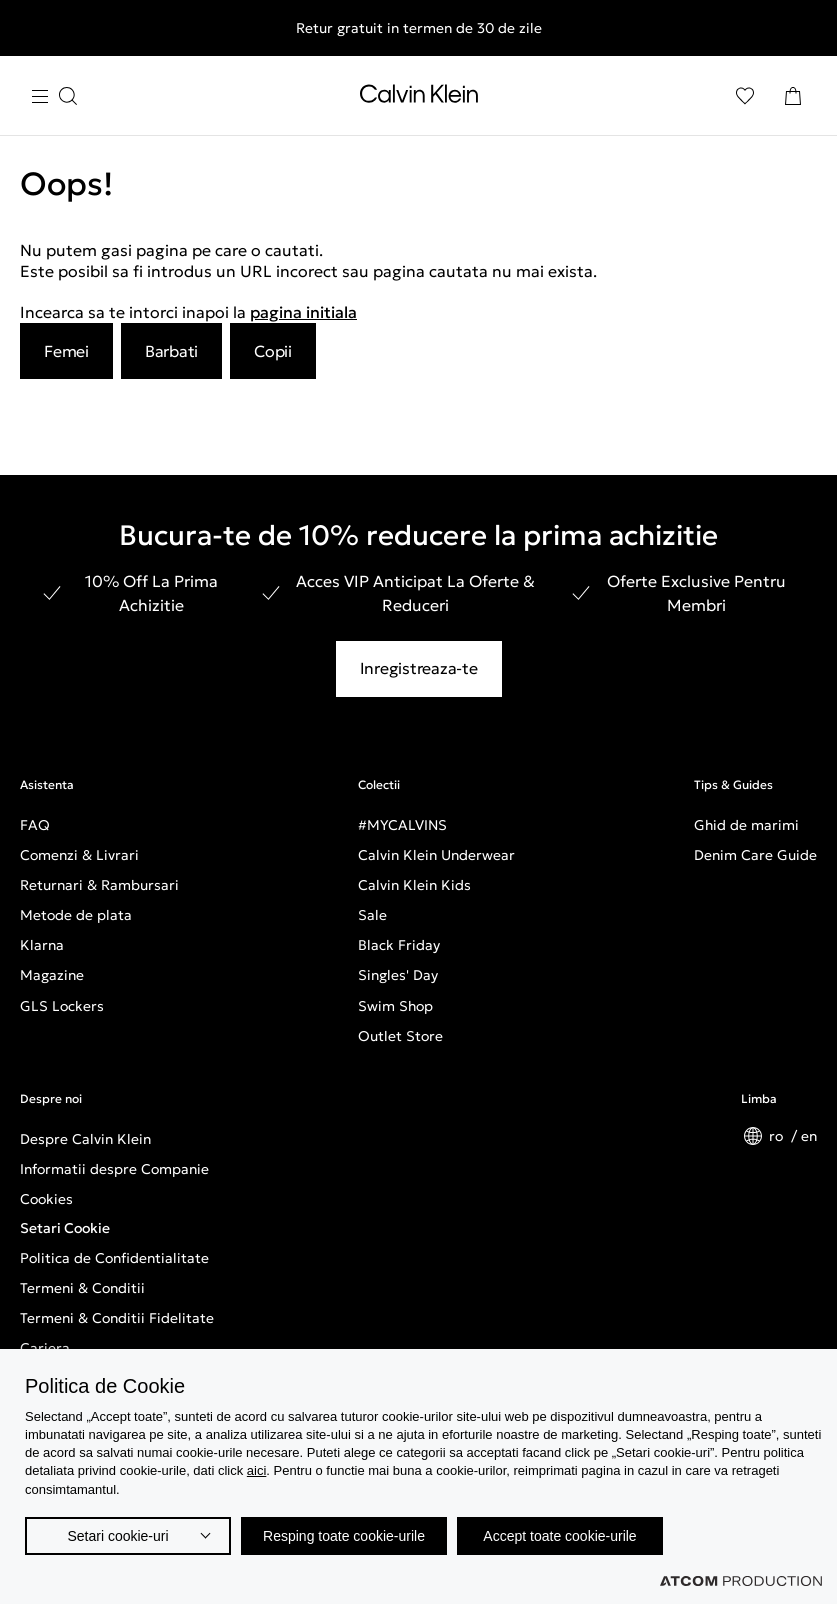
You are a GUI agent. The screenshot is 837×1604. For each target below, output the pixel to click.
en (809, 1136)
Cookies (46, 1199)
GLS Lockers (62, 1006)
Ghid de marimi (746, 825)
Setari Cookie (65, 1228)
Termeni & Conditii (82, 1288)
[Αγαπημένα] (745, 96)
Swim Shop (395, 1006)
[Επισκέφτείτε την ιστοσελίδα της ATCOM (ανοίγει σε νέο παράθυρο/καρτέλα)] (741, 1581)
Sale (372, 915)
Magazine (52, 975)
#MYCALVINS (402, 825)
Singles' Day (398, 975)
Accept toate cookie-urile (559, 1536)
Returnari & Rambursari (99, 885)
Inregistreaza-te (419, 668)
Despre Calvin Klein (85, 1139)
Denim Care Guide (755, 855)
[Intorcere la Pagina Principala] (419, 98)
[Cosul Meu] (793, 96)
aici (257, 1470)
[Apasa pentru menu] (54, 96)
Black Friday (399, 945)
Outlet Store (400, 1036)
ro (778, 1136)
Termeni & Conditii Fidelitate (117, 1318)
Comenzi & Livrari (79, 855)
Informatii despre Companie (114, 1169)
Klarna (42, 945)
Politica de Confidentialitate (114, 1258)
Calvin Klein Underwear (436, 855)
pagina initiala (303, 312)
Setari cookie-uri (117, 1536)
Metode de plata (76, 915)
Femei (66, 351)
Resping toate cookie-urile (344, 1536)
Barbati (171, 351)
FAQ (35, 825)
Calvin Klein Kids (414, 885)
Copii (273, 351)
